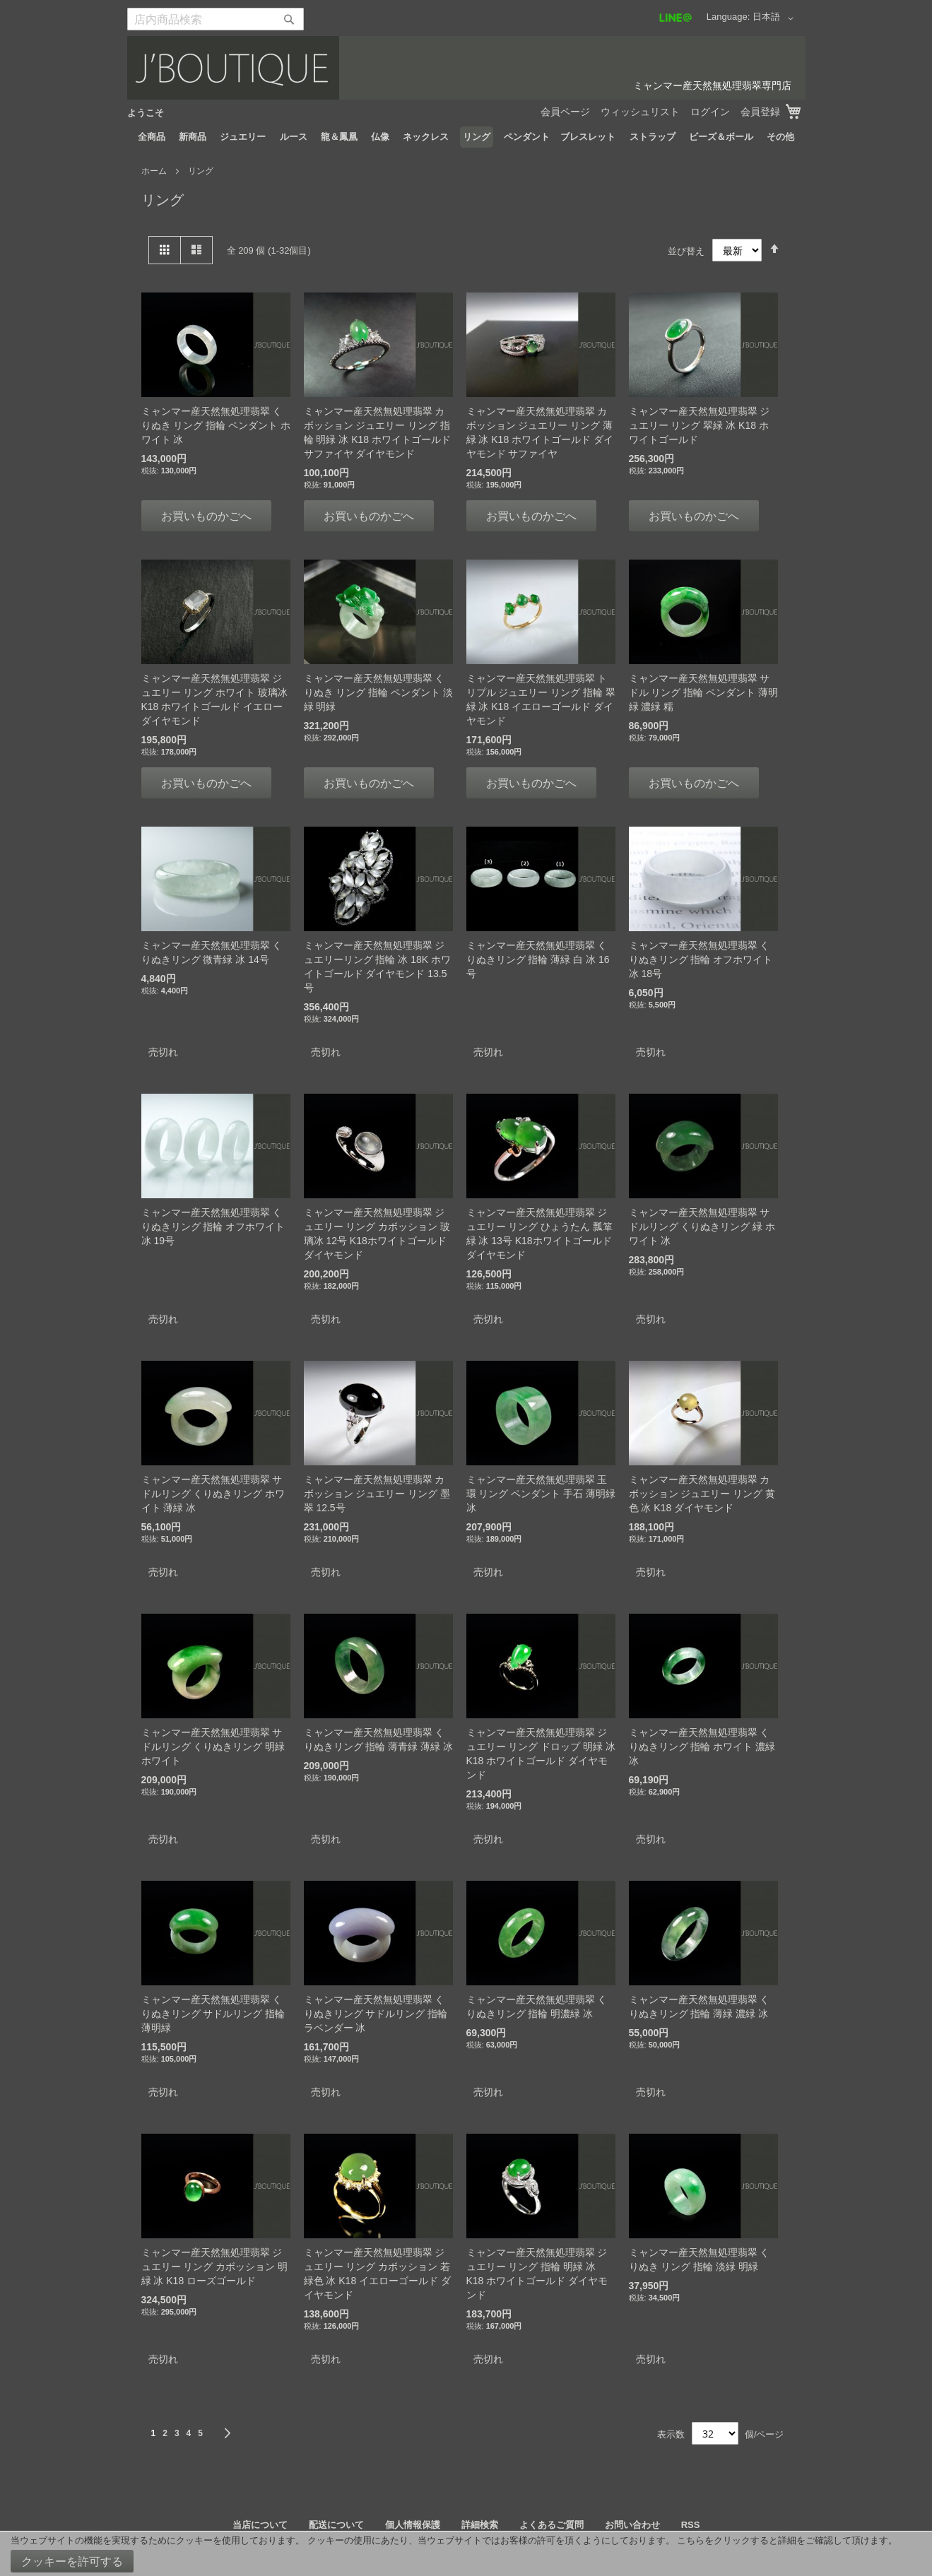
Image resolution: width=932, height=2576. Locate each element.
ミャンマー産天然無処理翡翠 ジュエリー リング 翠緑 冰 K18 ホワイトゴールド (699, 425)
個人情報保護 (412, 2524)
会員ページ (565, 111)
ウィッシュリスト (640, 111)
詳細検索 (479, 2524)
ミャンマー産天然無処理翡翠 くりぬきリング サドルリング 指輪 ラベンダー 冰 (376, 2013)
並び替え (686, 250)
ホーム (155, 171)
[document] (466, 2553)
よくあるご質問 (551, 2524)
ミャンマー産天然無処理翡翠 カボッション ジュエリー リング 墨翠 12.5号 (377, 1493)
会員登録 (760, 111)
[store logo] (466, 68)
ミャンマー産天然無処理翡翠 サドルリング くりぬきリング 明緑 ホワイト (213, 1746)
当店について (260, 2524)
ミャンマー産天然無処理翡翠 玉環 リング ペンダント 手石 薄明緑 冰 (541, 1493)
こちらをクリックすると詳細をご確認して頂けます (782, 2540)
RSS (690, 2524)
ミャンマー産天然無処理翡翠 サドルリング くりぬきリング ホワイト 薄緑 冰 (213, 1493)
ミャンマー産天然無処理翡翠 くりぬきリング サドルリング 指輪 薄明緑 (213, 2013)
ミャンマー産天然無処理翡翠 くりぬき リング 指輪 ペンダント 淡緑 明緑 (379, 692)
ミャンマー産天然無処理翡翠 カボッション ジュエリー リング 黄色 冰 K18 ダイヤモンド (702, 1493)
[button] (775, 18)
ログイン (710, 111)
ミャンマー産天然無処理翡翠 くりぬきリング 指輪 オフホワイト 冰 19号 (213, 1226)
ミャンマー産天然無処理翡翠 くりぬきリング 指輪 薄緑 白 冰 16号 (538, 959)
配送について (336, 2524)
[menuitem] (151, 137)
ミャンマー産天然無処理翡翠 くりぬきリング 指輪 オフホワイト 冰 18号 (701, 959)
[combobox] (215, 19)
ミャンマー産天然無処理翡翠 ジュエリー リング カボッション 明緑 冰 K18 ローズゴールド (214, 2266)
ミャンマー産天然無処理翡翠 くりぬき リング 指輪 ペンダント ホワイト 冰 (216, 425)
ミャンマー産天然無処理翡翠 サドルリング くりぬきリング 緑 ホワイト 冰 (702, 1226)
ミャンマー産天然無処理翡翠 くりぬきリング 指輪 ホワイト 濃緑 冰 (702, 1746)
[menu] (466, 137)
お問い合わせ (632, 2524)
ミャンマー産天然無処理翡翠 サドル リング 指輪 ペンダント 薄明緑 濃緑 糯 (704, 692)
